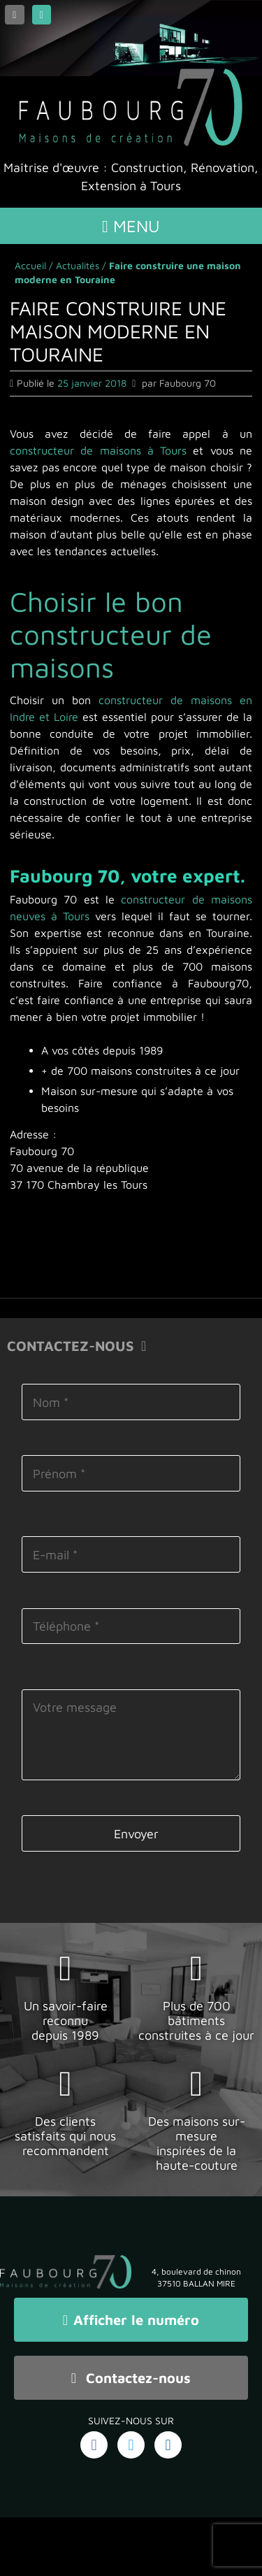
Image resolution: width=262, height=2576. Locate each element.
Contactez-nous (131, 2378)
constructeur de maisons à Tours (98, 450)
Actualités (77, 265)
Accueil (30, 265)
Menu (131, 226)
